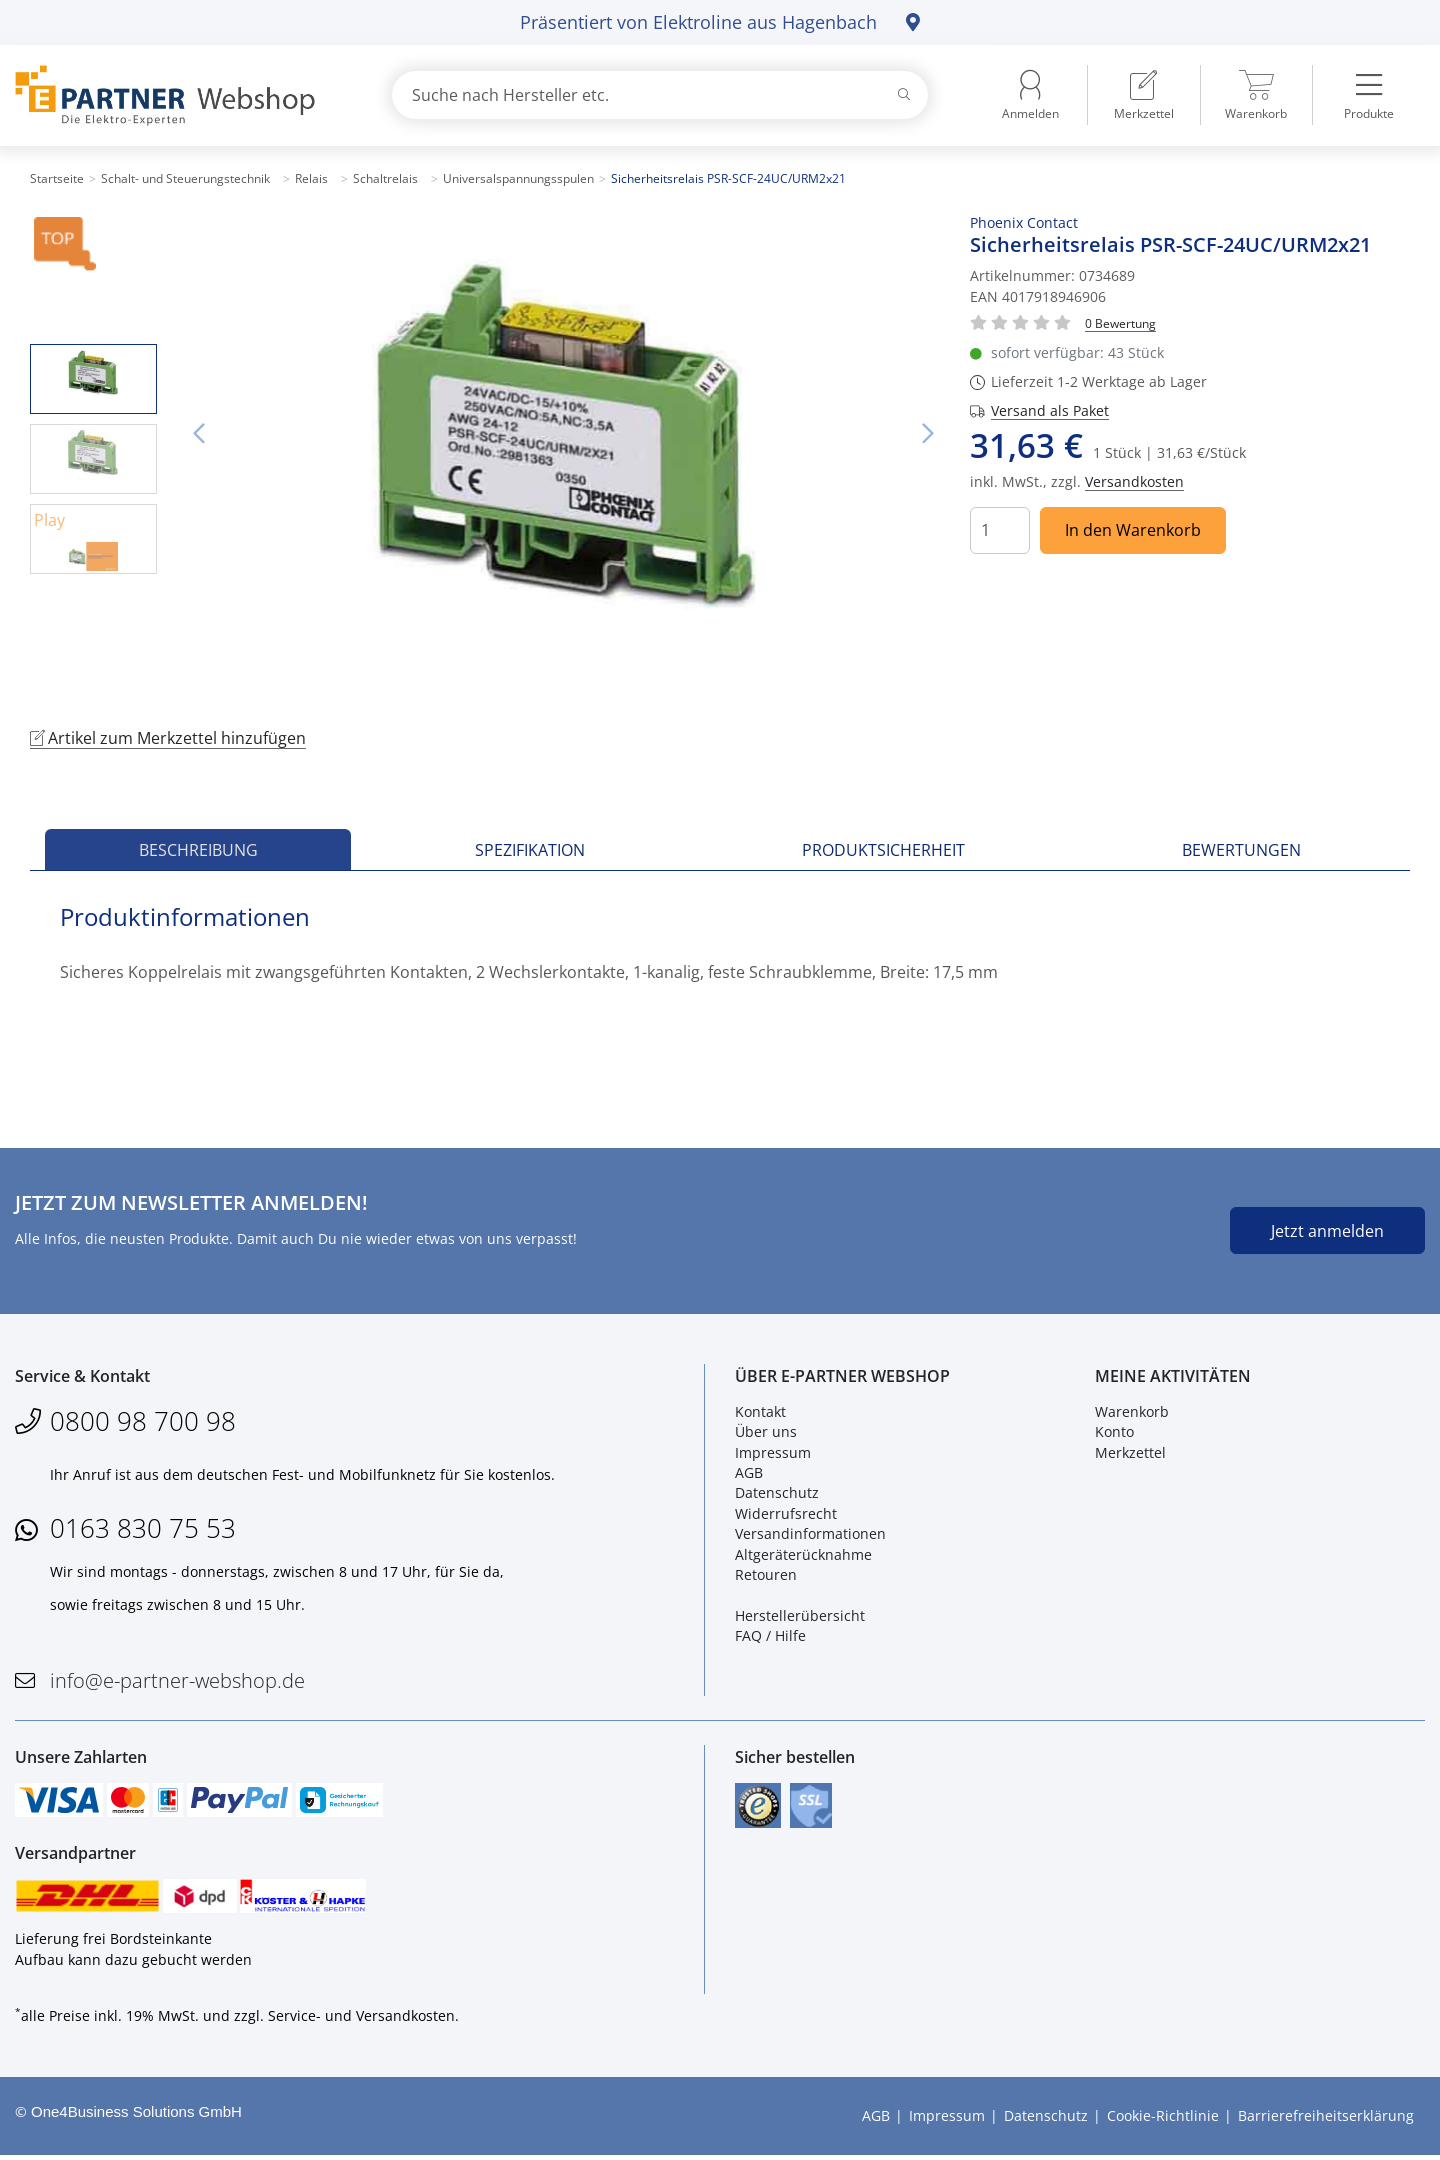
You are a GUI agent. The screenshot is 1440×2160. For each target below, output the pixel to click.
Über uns (766, 1433)
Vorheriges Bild (199, 434)
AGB (749, 1474)
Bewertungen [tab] (1241, 850)
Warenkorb (1132, 1413)
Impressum (773, 1453)
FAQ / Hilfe (770, 1637)
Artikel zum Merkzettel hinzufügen (168, 738)
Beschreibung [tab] (198, 850)
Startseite (57, 178)
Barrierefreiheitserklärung (1326, 2120)
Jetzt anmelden (1327, 1231)
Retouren (766, 1576)
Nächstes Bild (928, 434)
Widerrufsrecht (786, 1515)
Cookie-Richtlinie (1163, 2120)
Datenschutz (777, 1494)
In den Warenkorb (1133, 530)
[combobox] (660, 95)
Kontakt (760, 1413)
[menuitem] (1144, 95)
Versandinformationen (810, 1535)
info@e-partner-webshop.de (177, 1682)
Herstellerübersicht (800, 1617)
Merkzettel (1130, 1453)
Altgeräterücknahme (803, 1555)
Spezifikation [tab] (530, 850)
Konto (1114, 1433)
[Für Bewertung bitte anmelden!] (1120, 322)
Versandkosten (1134, 481)
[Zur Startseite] (180, 95)
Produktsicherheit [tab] (883, 850)
